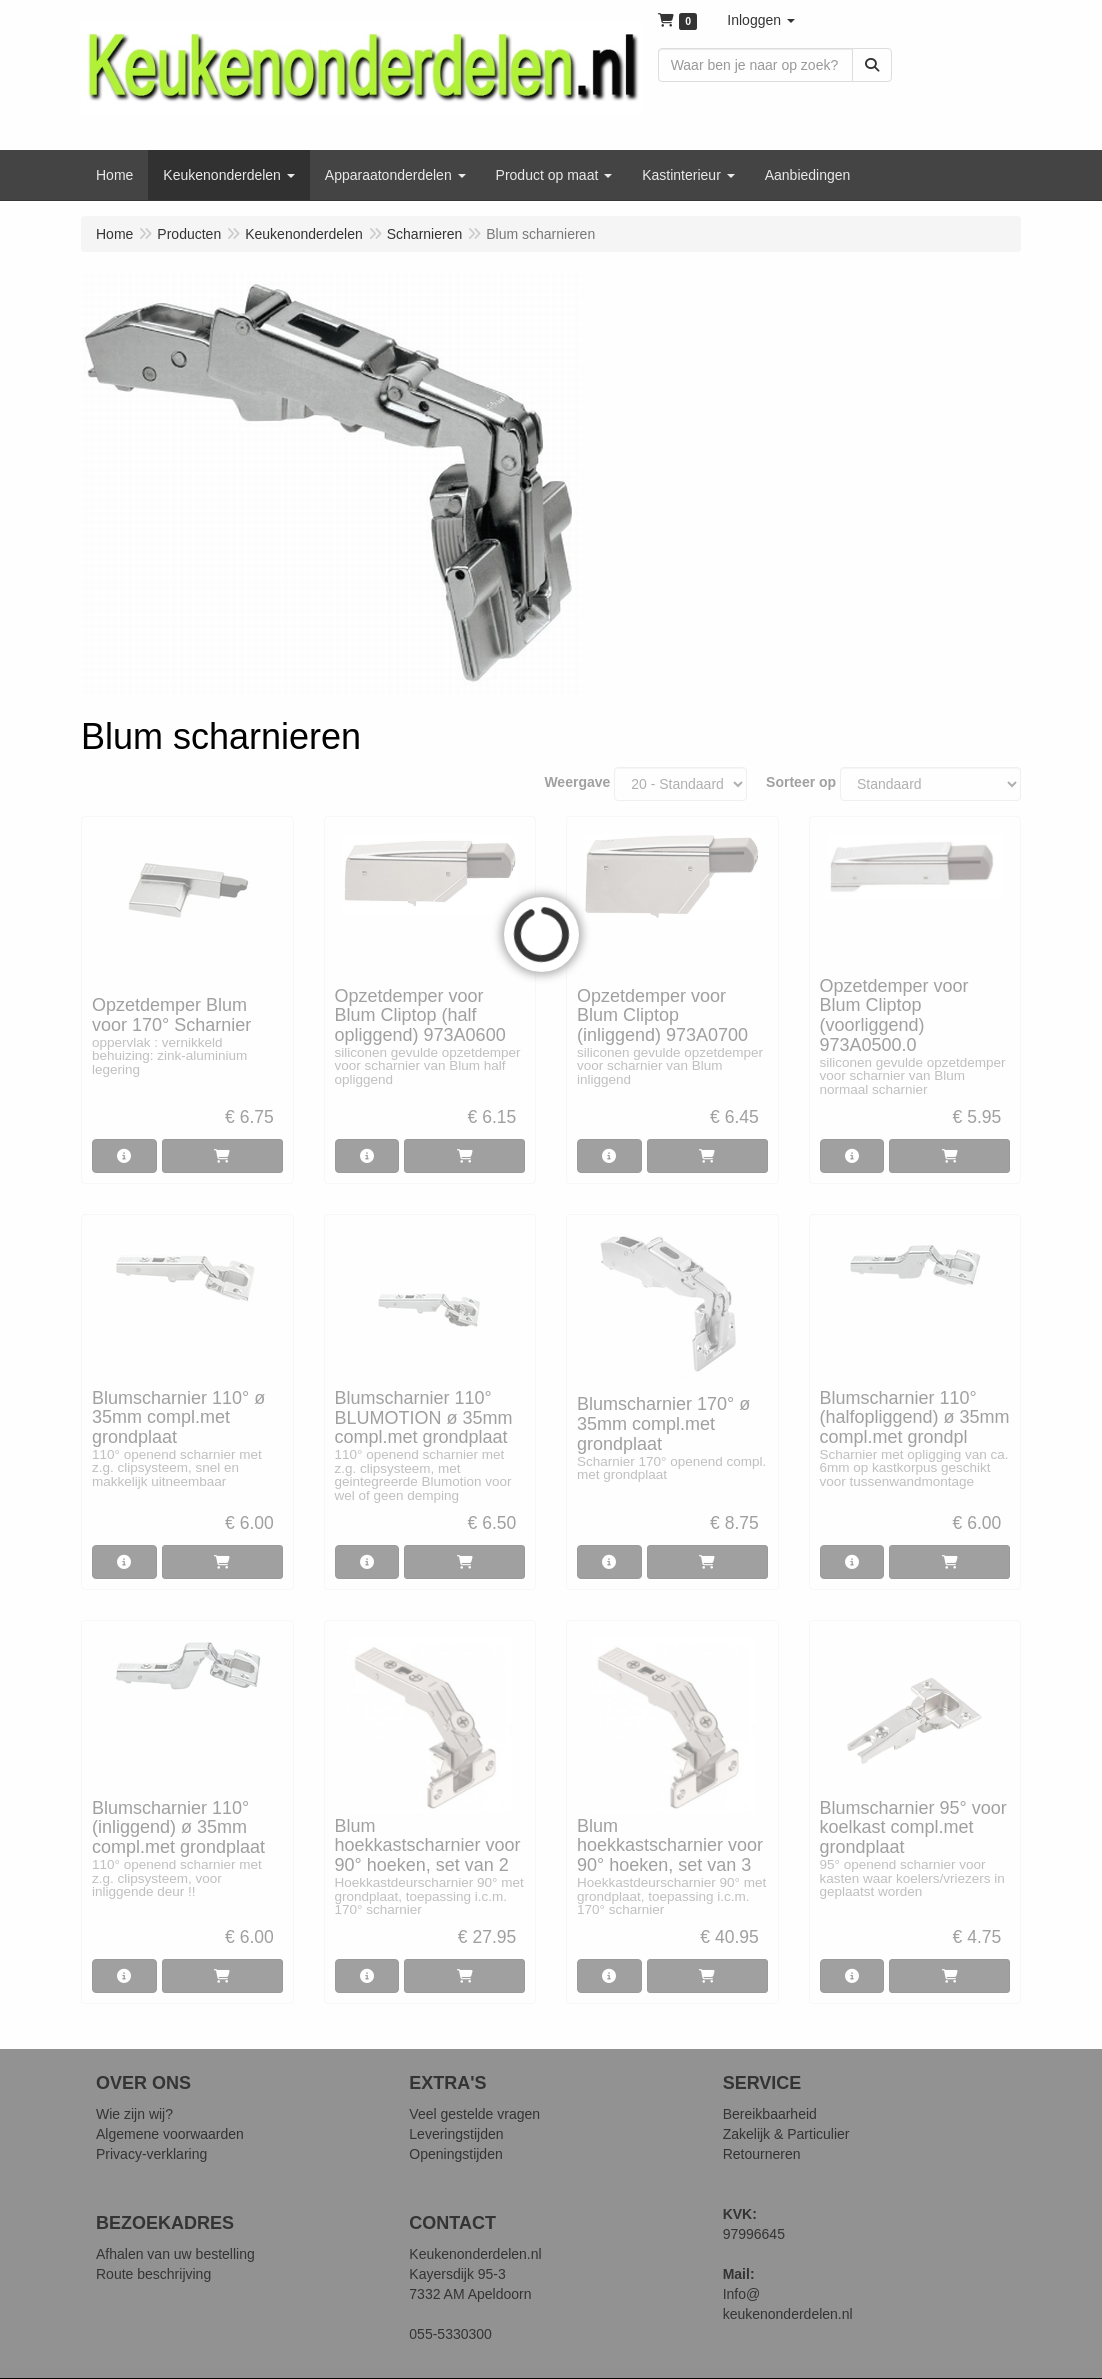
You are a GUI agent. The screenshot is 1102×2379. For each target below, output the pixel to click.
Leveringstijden (456, 2134)
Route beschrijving (153, 2274)
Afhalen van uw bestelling (175, 2254)
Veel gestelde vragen (474, 2114)
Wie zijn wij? (134, 2114)
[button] (761, 20)
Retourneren (762, 2154)
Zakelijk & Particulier (786, 2134)
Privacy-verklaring (151, 2154)
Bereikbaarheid (770, 2114)
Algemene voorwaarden (170, 2134)
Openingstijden (455, 2154)
